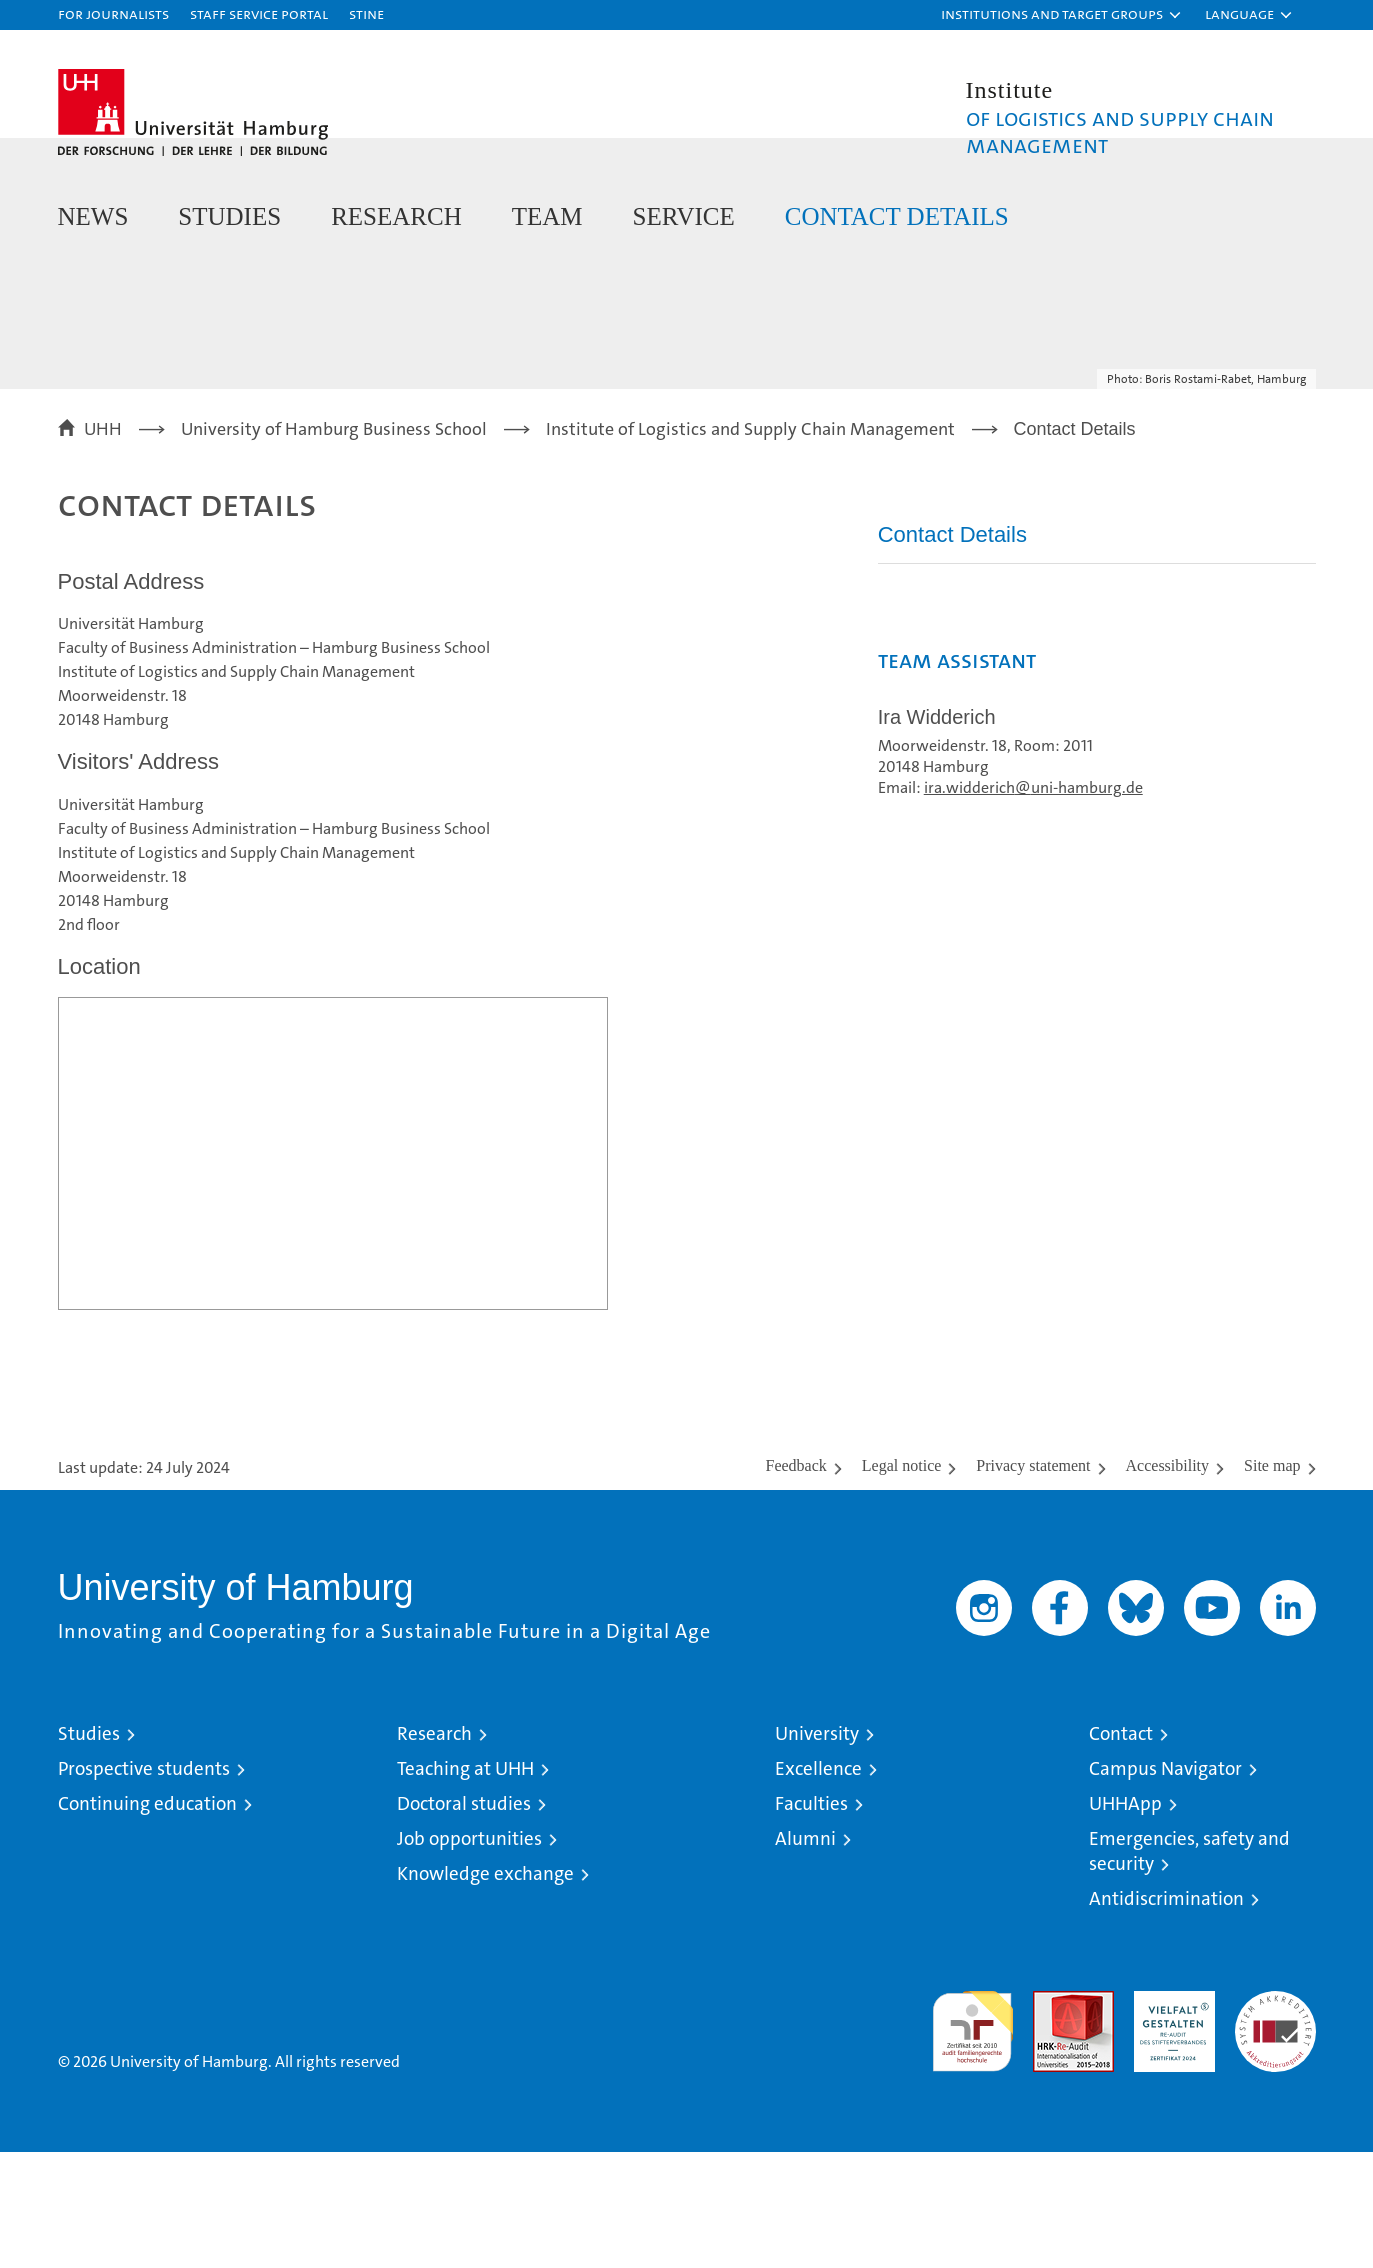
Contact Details (897, 216)
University (817, 1849)
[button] (1062, 15)
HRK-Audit (1169, 2117)
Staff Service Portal (259, 13)
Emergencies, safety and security (1189, 1967)
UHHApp (1125, 1919)
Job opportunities (469, 1954)
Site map (1272, 1581)
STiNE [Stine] (366, 13)
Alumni (805, 1954)
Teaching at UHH (465, 1884)
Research (396, 216)
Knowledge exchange (485, 1989)
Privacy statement (1033, 1581)
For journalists (113, 13)
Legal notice (902, 1581)
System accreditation (1275, 2128)
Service (684, 216)
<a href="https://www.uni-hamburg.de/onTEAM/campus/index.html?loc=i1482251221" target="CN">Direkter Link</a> (333, 1269)
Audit (1052, 2117)
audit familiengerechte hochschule (972, 2138)
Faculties (811, 1919)
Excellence (818, 1884)
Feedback (796, 1581)
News (93, 216)
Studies (229, 216)
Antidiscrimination (1166, 2014)
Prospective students (144, 1884)
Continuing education (147, 1919)
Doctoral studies (464, 1919)
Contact (1121, 1849)
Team (547, 216)
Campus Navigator (1165, 1884)
